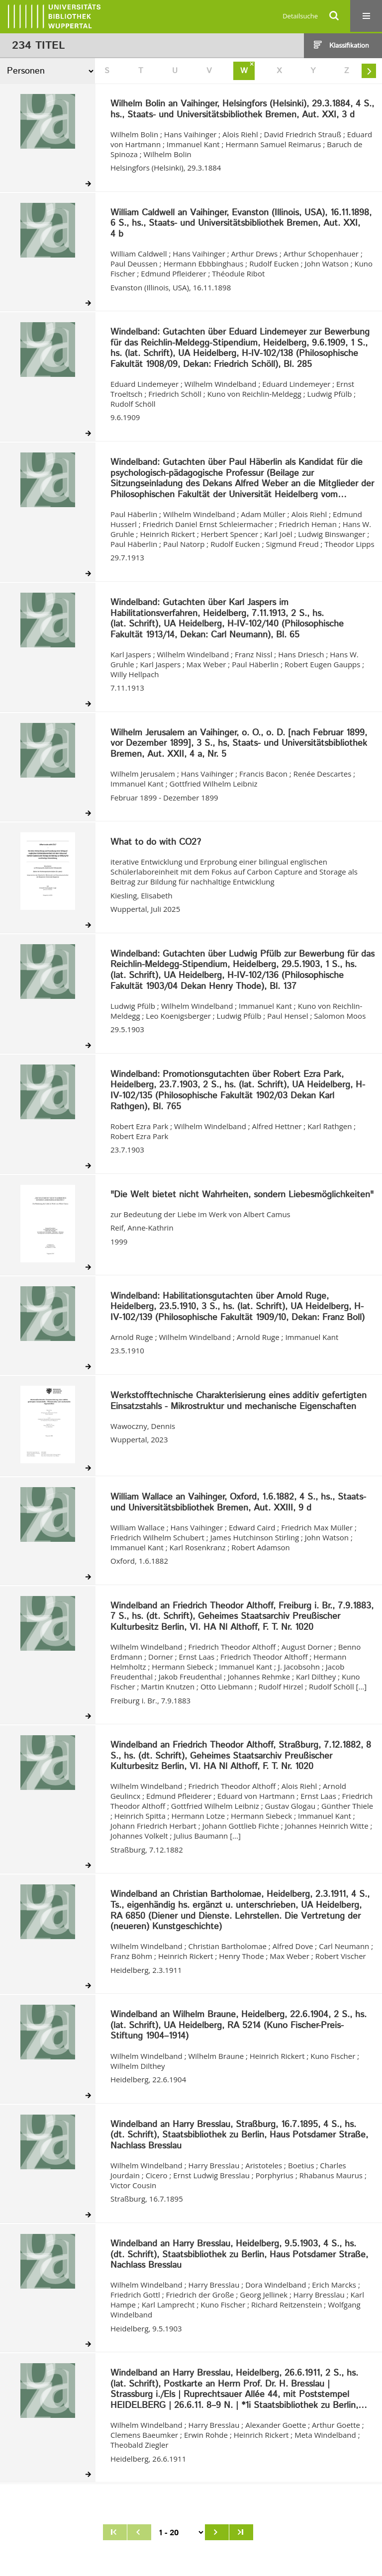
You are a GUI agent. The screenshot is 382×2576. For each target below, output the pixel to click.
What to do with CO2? (155, 842)
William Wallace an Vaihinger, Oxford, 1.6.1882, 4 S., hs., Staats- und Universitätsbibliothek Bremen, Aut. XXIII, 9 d (238, 1502)
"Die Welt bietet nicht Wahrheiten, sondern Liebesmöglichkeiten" (242, 1195)
